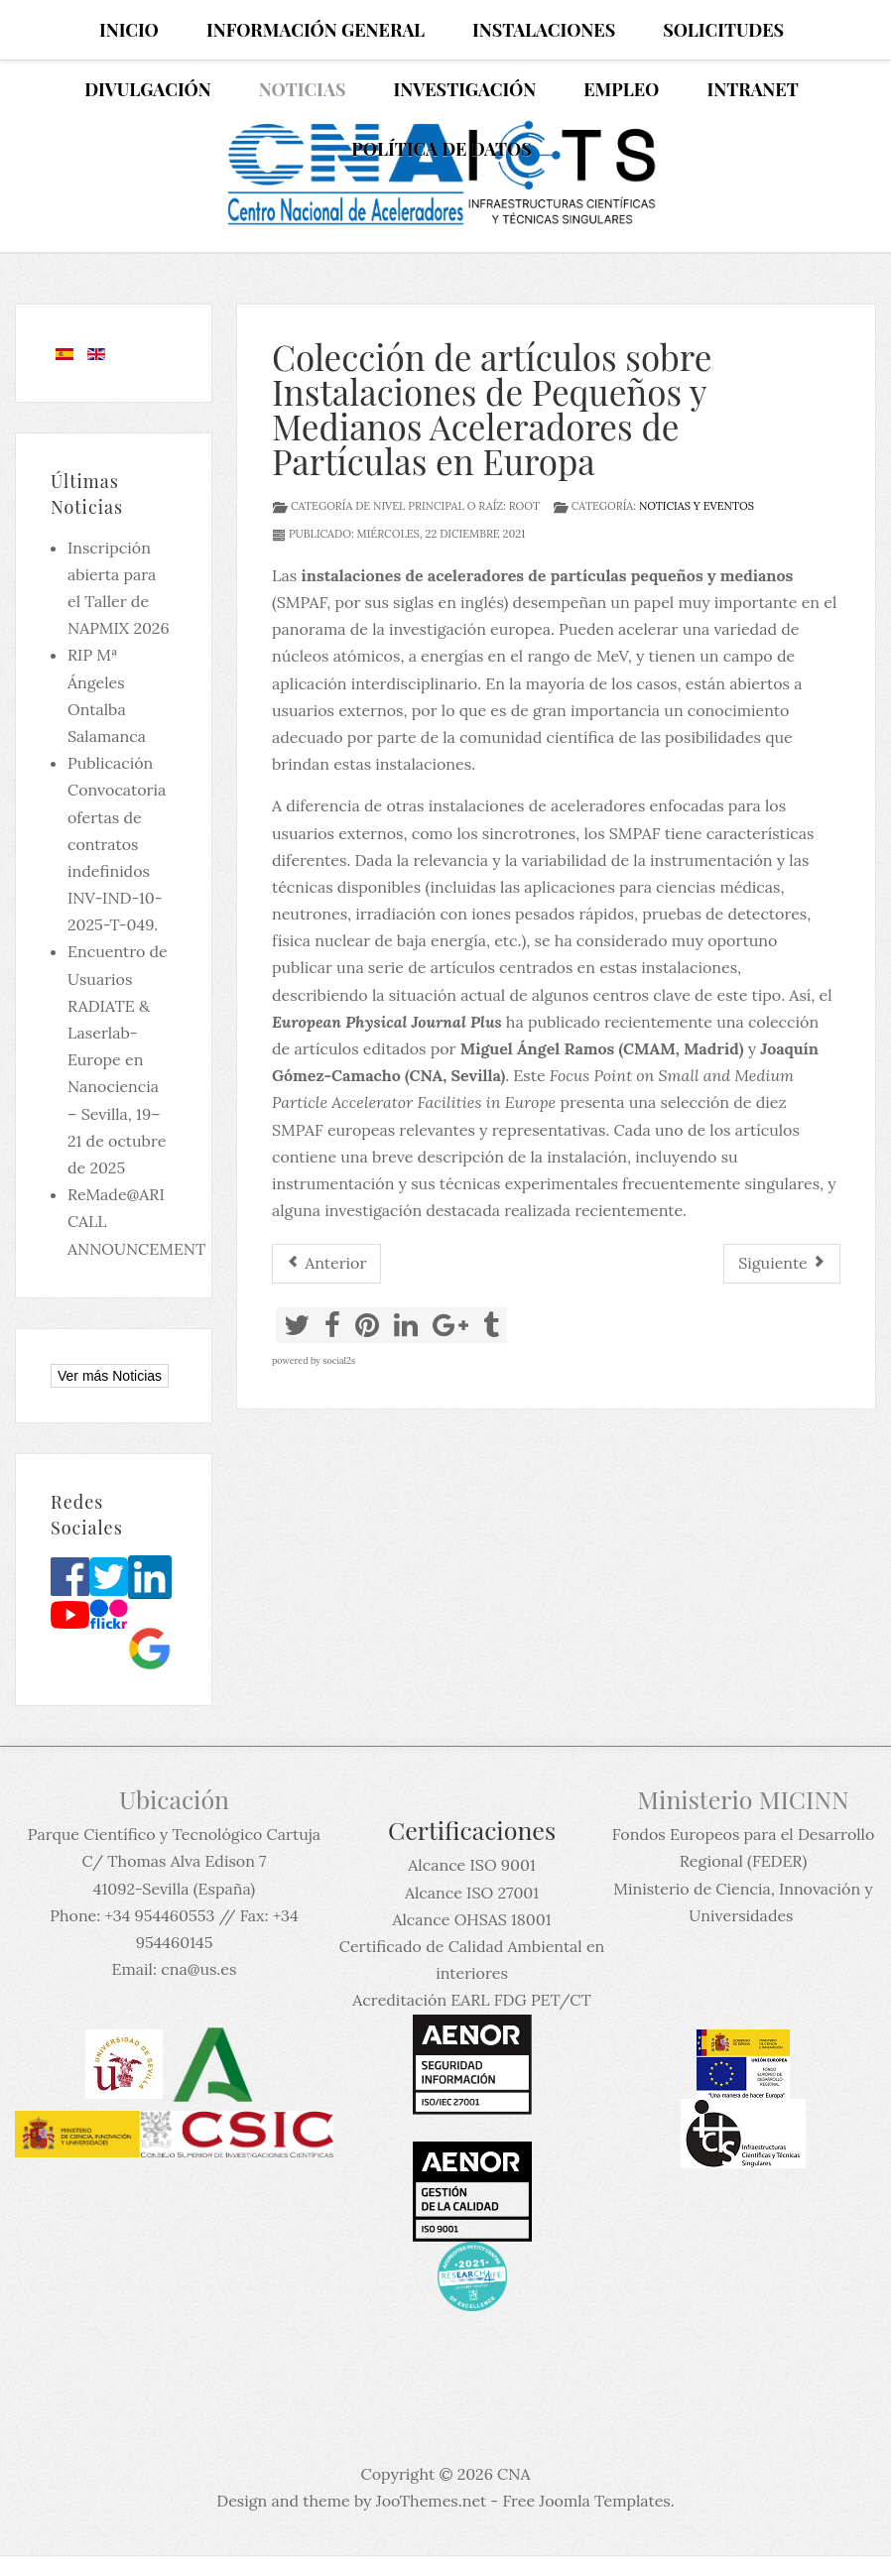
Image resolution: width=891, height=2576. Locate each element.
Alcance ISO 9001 (471, 1865)
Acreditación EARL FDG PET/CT (471, 2000)
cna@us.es (198, 1969)
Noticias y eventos (696, 506)
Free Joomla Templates (586, 2501)
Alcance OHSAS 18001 (472, 1919)
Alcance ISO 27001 (472, 1892)
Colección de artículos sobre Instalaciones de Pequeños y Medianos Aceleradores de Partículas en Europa (491, 408)
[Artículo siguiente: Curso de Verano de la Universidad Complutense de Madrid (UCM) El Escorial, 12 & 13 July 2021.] (781, 1263)
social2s (338, 1360)
